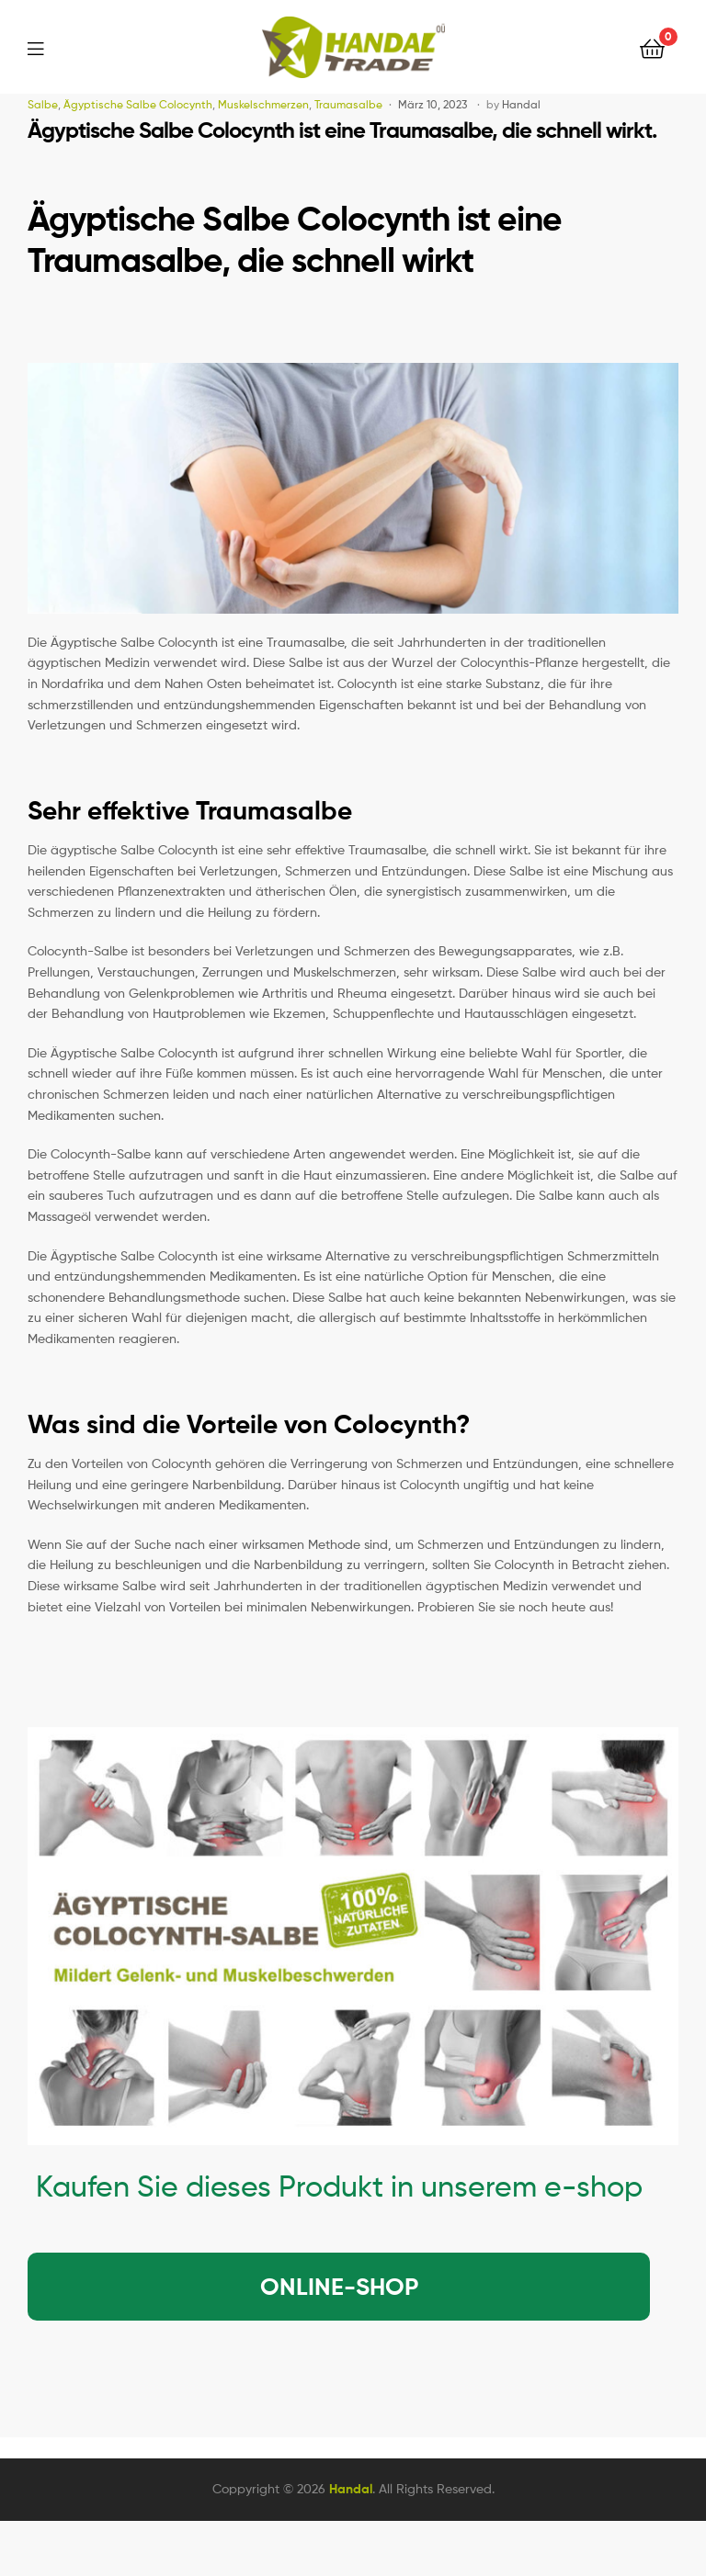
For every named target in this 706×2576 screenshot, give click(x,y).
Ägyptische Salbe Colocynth (137, 104)
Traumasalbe (348, 104)
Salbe (43, 104)
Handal (521, 104)
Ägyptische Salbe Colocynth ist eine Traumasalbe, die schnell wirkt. (342, 130)
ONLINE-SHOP (339, 2286)
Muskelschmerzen (263, 104)
